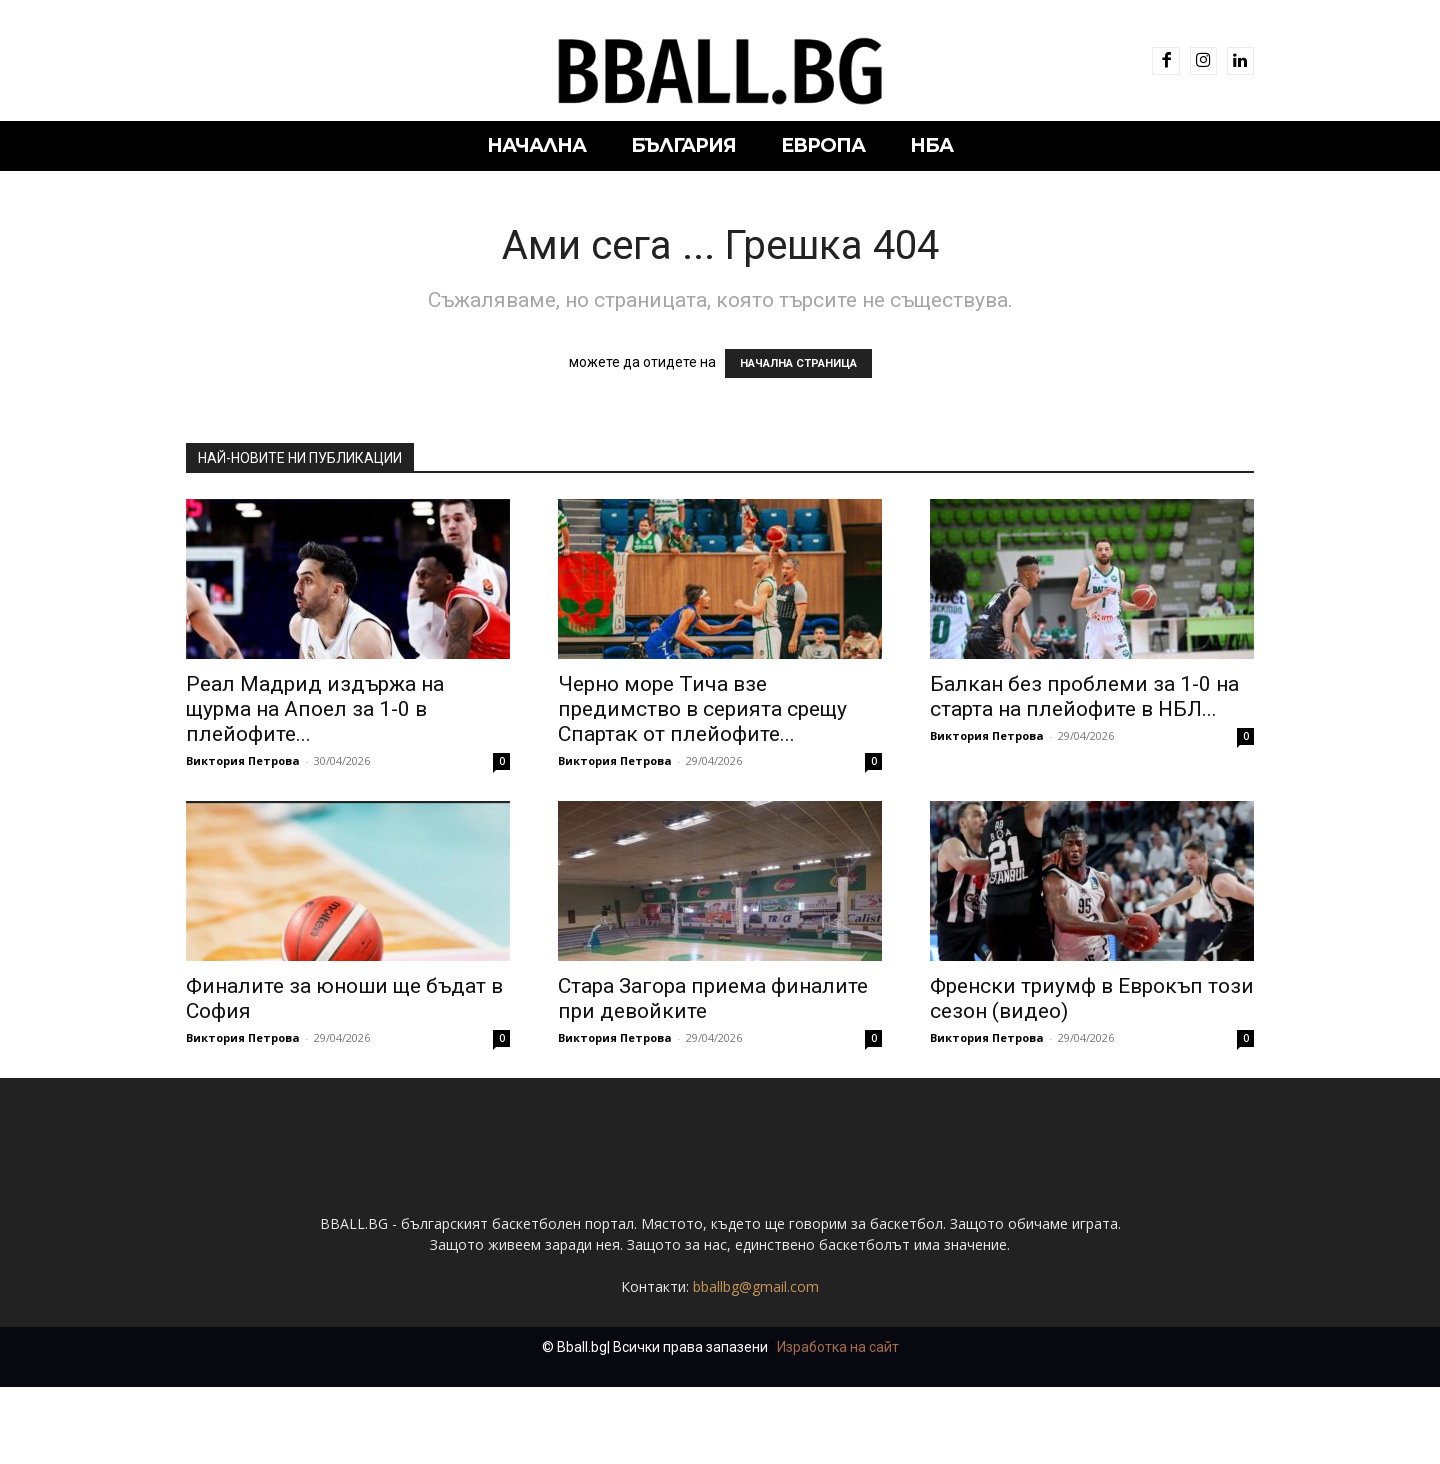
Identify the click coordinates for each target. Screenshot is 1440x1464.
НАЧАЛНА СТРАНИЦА (798, 363)
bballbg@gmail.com (756, 1363)
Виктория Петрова (243, 760)
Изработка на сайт (838, 1424)
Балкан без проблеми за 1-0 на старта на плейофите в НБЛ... (1084, 696)
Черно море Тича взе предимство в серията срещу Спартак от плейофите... (702, 709)
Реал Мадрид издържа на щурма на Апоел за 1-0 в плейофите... (315, 709)
